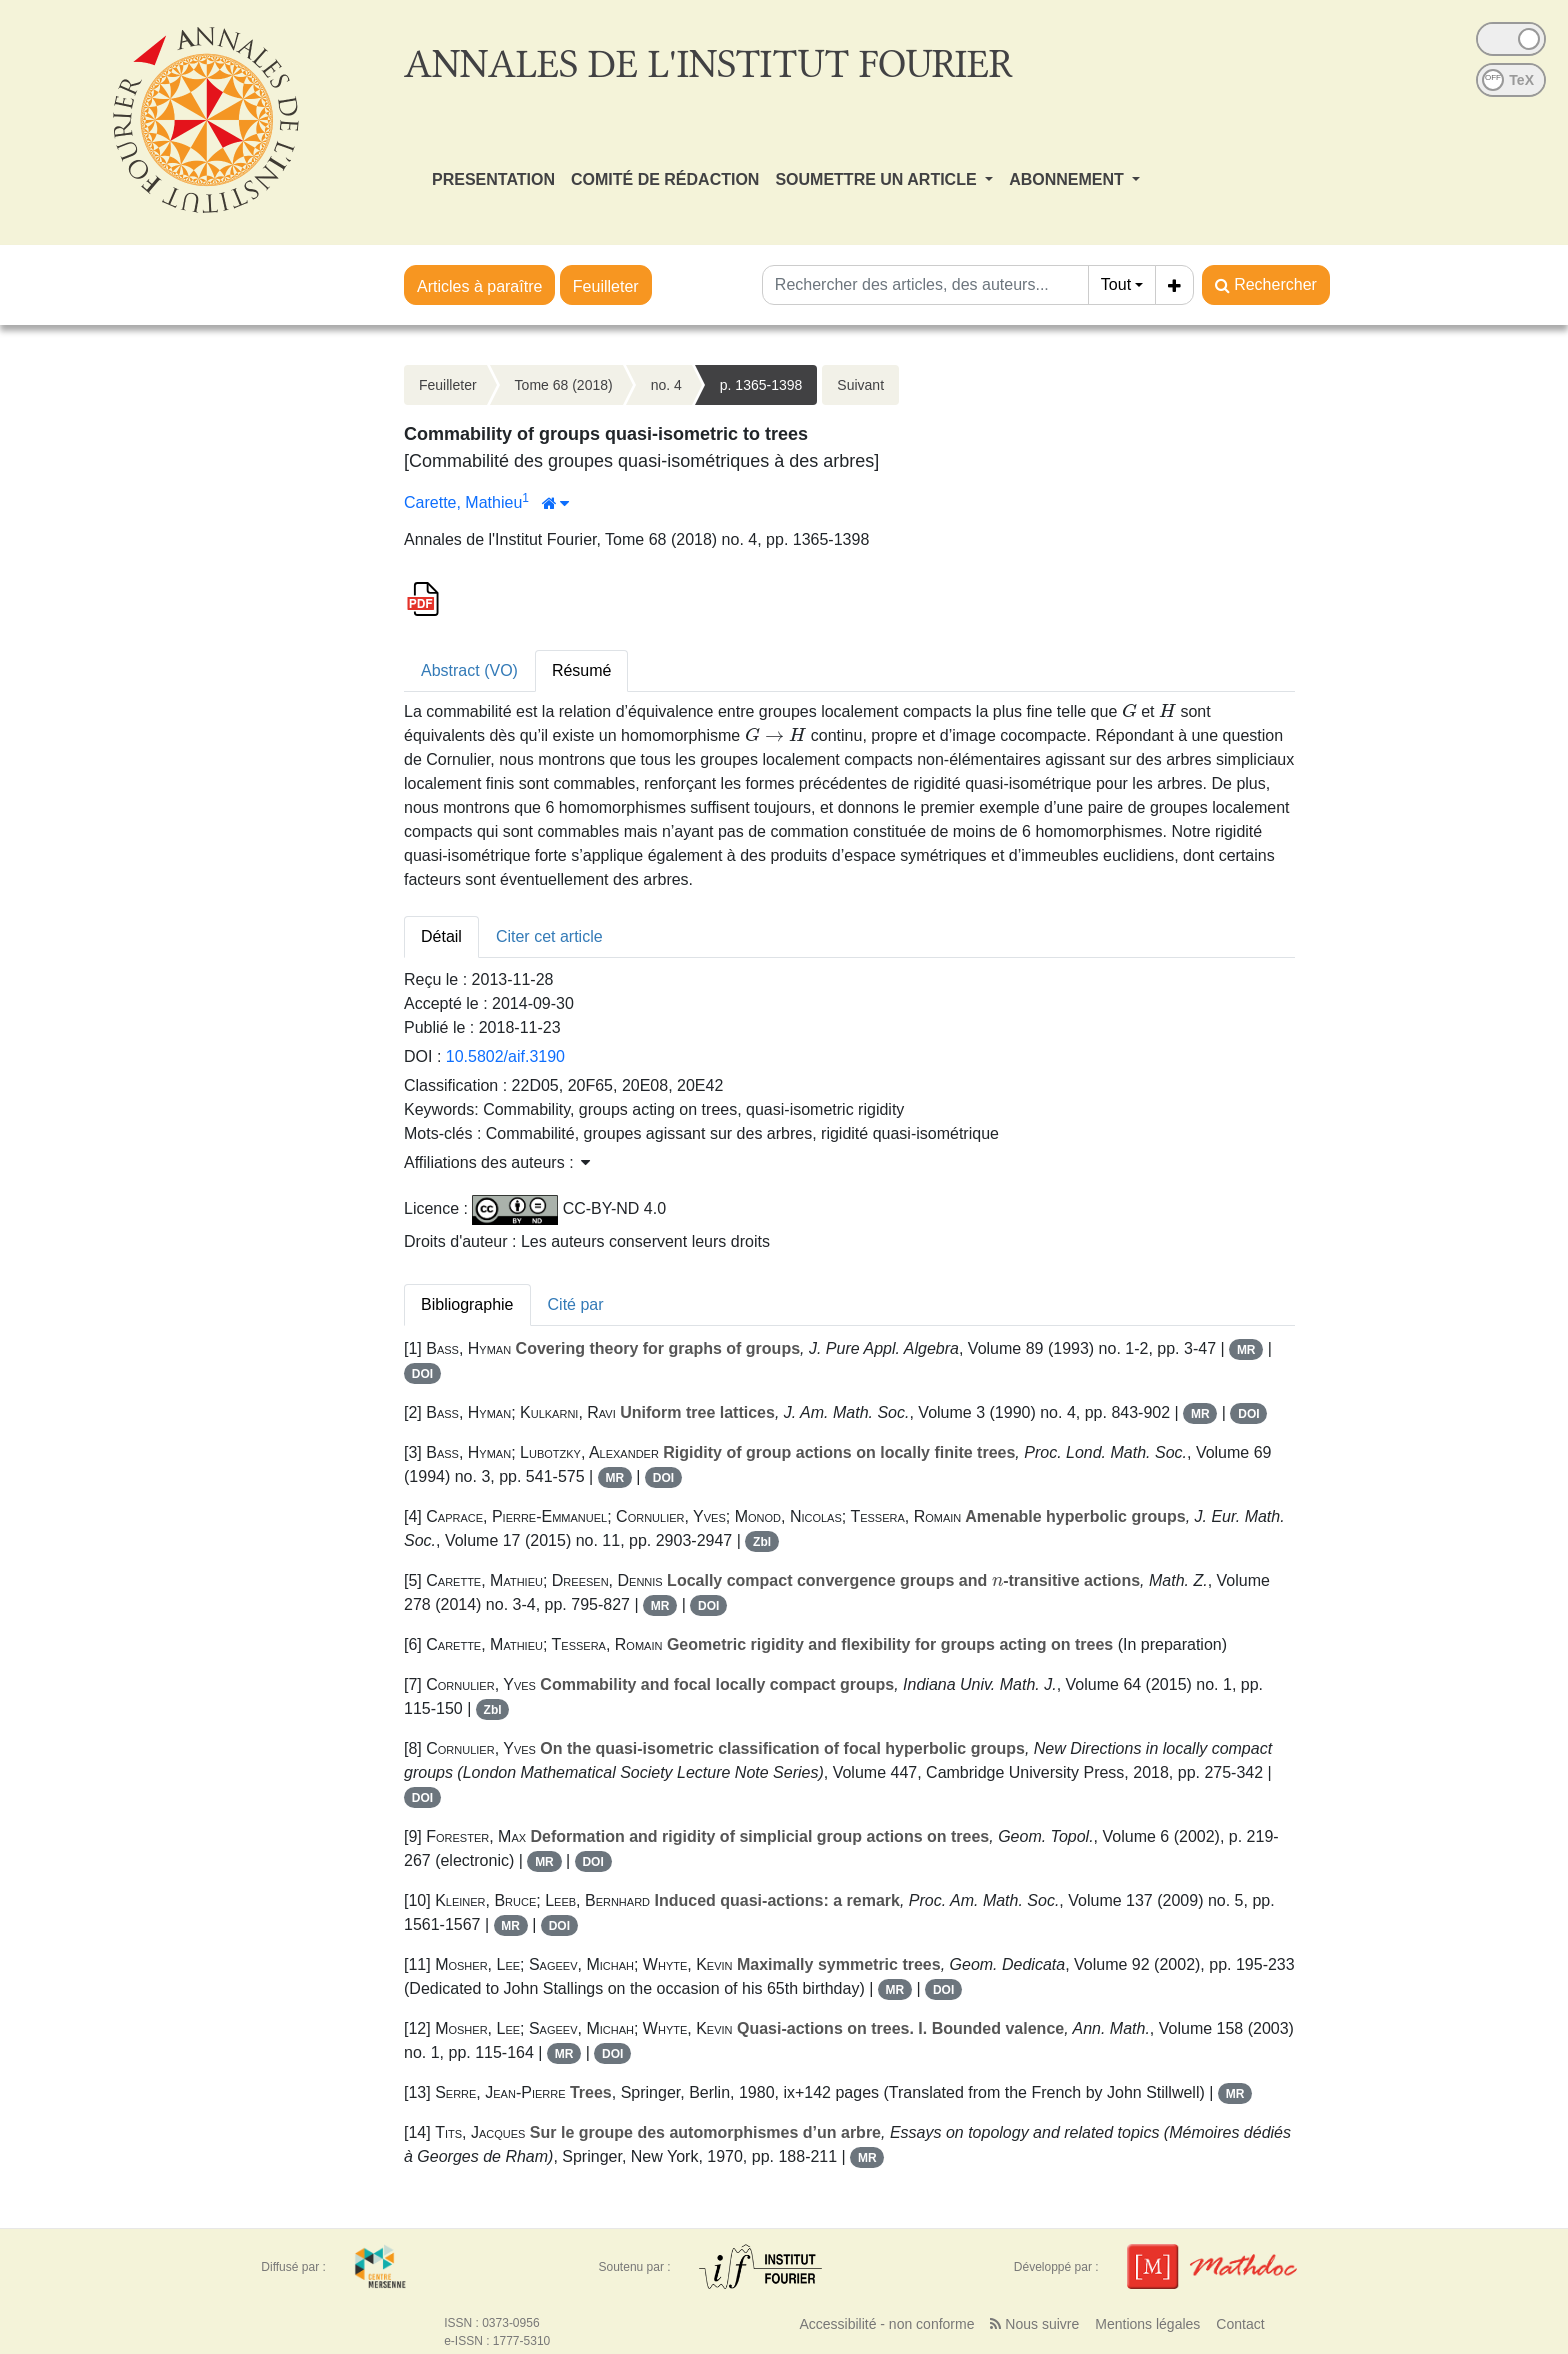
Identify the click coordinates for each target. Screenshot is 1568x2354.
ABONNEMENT (1068, 179)
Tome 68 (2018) (564, 385)
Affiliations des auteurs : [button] (497, 1162)
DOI (422, 1374)
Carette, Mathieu (463, 502)
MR (1246, 1350)
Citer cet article (549, 936)
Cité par (576, 1304)
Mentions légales (1147, 2324)
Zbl (762, 1542)
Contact (1240, 2324)
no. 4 (666, 385)
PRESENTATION (493, 179)
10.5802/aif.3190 (505, 1056)
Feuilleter (606, 286)
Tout (1116, 284)
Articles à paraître (479, 286)
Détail (441, 936)
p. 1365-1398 (761, 385)
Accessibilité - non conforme (886, 2324)
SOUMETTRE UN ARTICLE (878, 179)
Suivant (860, 385)
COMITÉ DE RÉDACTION (665, 179)
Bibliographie (467, 1304)
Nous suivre (1034, 2324)
